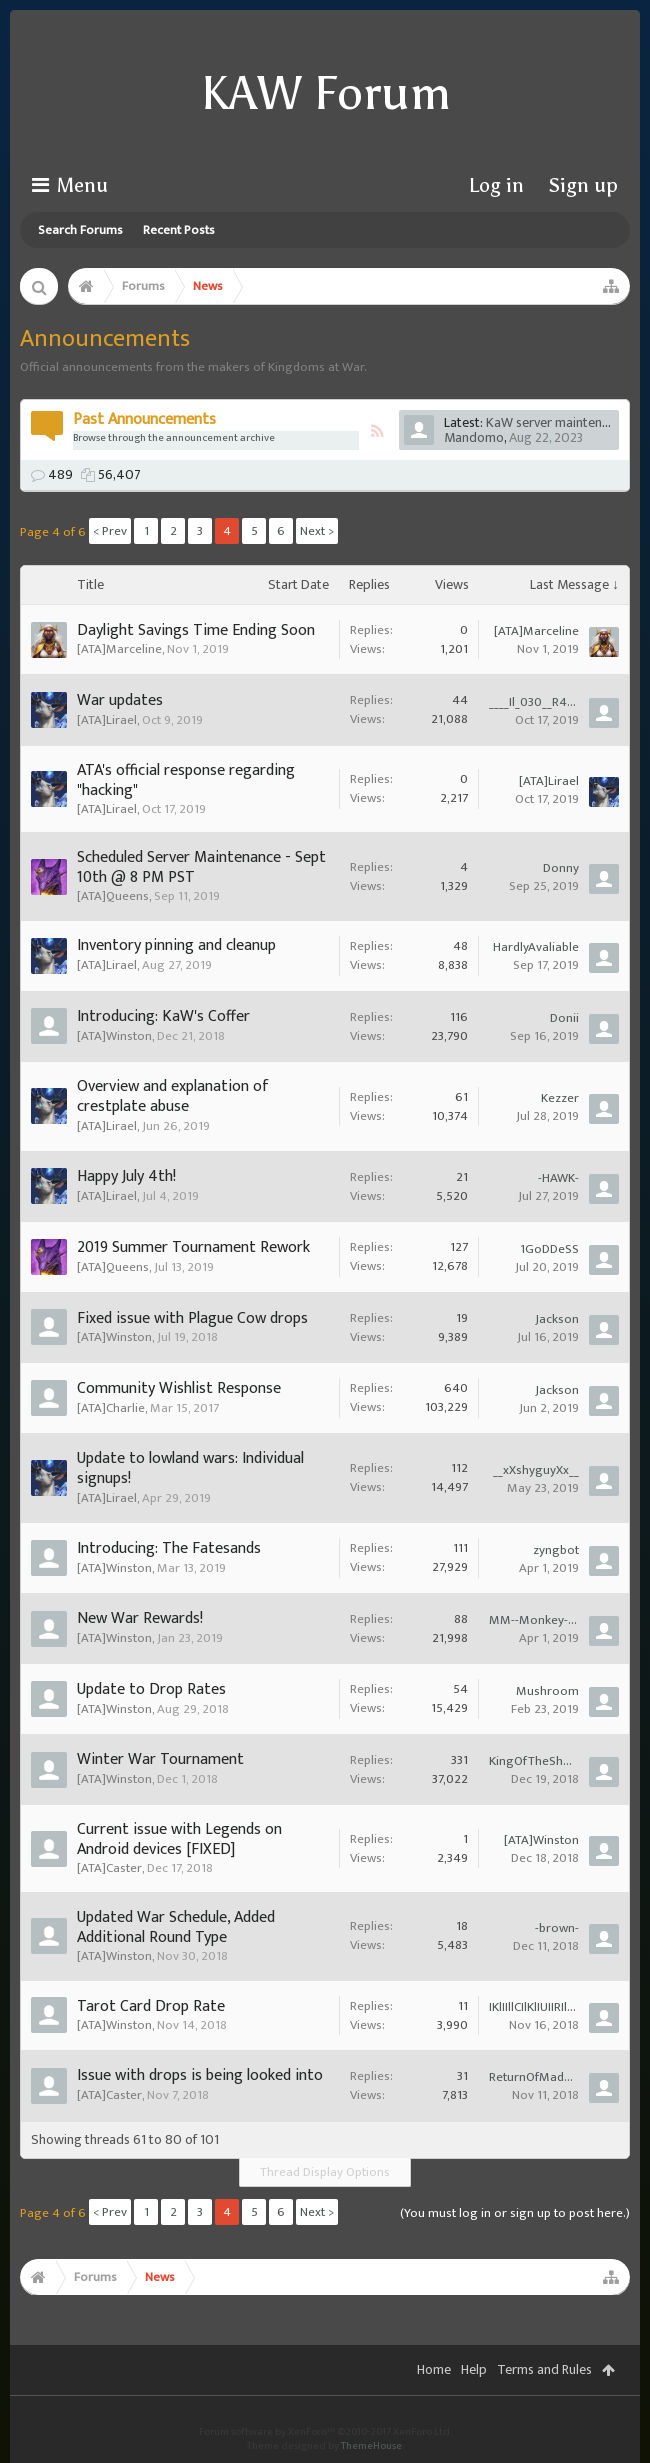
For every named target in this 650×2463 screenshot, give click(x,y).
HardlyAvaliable (536, 947)
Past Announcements (144, 419)
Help (474, 2369)
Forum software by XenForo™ (325, 2432)
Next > (317, 531)
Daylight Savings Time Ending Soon (196, 630)
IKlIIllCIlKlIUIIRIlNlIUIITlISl (534, 2007)
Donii (564, 1018)
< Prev (110, 531)
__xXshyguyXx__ (536, 1470)
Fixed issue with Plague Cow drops (192, 1318)
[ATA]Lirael (107, 720)
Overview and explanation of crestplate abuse (173, 1096)
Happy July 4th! (126, 1176)
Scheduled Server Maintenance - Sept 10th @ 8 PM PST (201, 867)
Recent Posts (179, 230)
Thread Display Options (325, 2172)
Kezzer (560, 1098)
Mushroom (547, 1691)
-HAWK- (558, 1178)
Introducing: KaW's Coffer (163, 1016)
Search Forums (80, 230)
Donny (561, 868)
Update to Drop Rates (151, 1689)
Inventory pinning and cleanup (176, 945)
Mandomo (474, 437)
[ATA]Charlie (111, 1408)
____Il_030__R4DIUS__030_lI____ (534, 702)
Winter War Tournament (160, 1759)
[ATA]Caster (109, 1868)
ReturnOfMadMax (534, 2077)
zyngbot (556, 1550)
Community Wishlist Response (179, 1388)
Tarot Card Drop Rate (151, 2006)
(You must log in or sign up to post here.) (515, 2213)
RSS (377, 431)
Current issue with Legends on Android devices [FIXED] (179, 1839)
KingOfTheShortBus (534, 1761)
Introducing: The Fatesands (169, 1548)
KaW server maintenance (557, 422)
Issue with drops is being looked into (200, 2075)
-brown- (557, 1928)
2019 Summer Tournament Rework (193, 1247)
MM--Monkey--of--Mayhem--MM (534, 1620)
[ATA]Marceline (119, 649)
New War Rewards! (140, 1618)
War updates (120, 700)
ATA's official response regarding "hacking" (186, 780)
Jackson (557, 1319)
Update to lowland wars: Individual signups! (190, 1468)
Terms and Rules (544, 2369)
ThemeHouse (371, 2446)
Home (434, 2369)
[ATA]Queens (113, 896)
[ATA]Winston (114, 1036)
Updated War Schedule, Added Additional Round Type (176, 1927)
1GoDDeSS (549, 1249)
